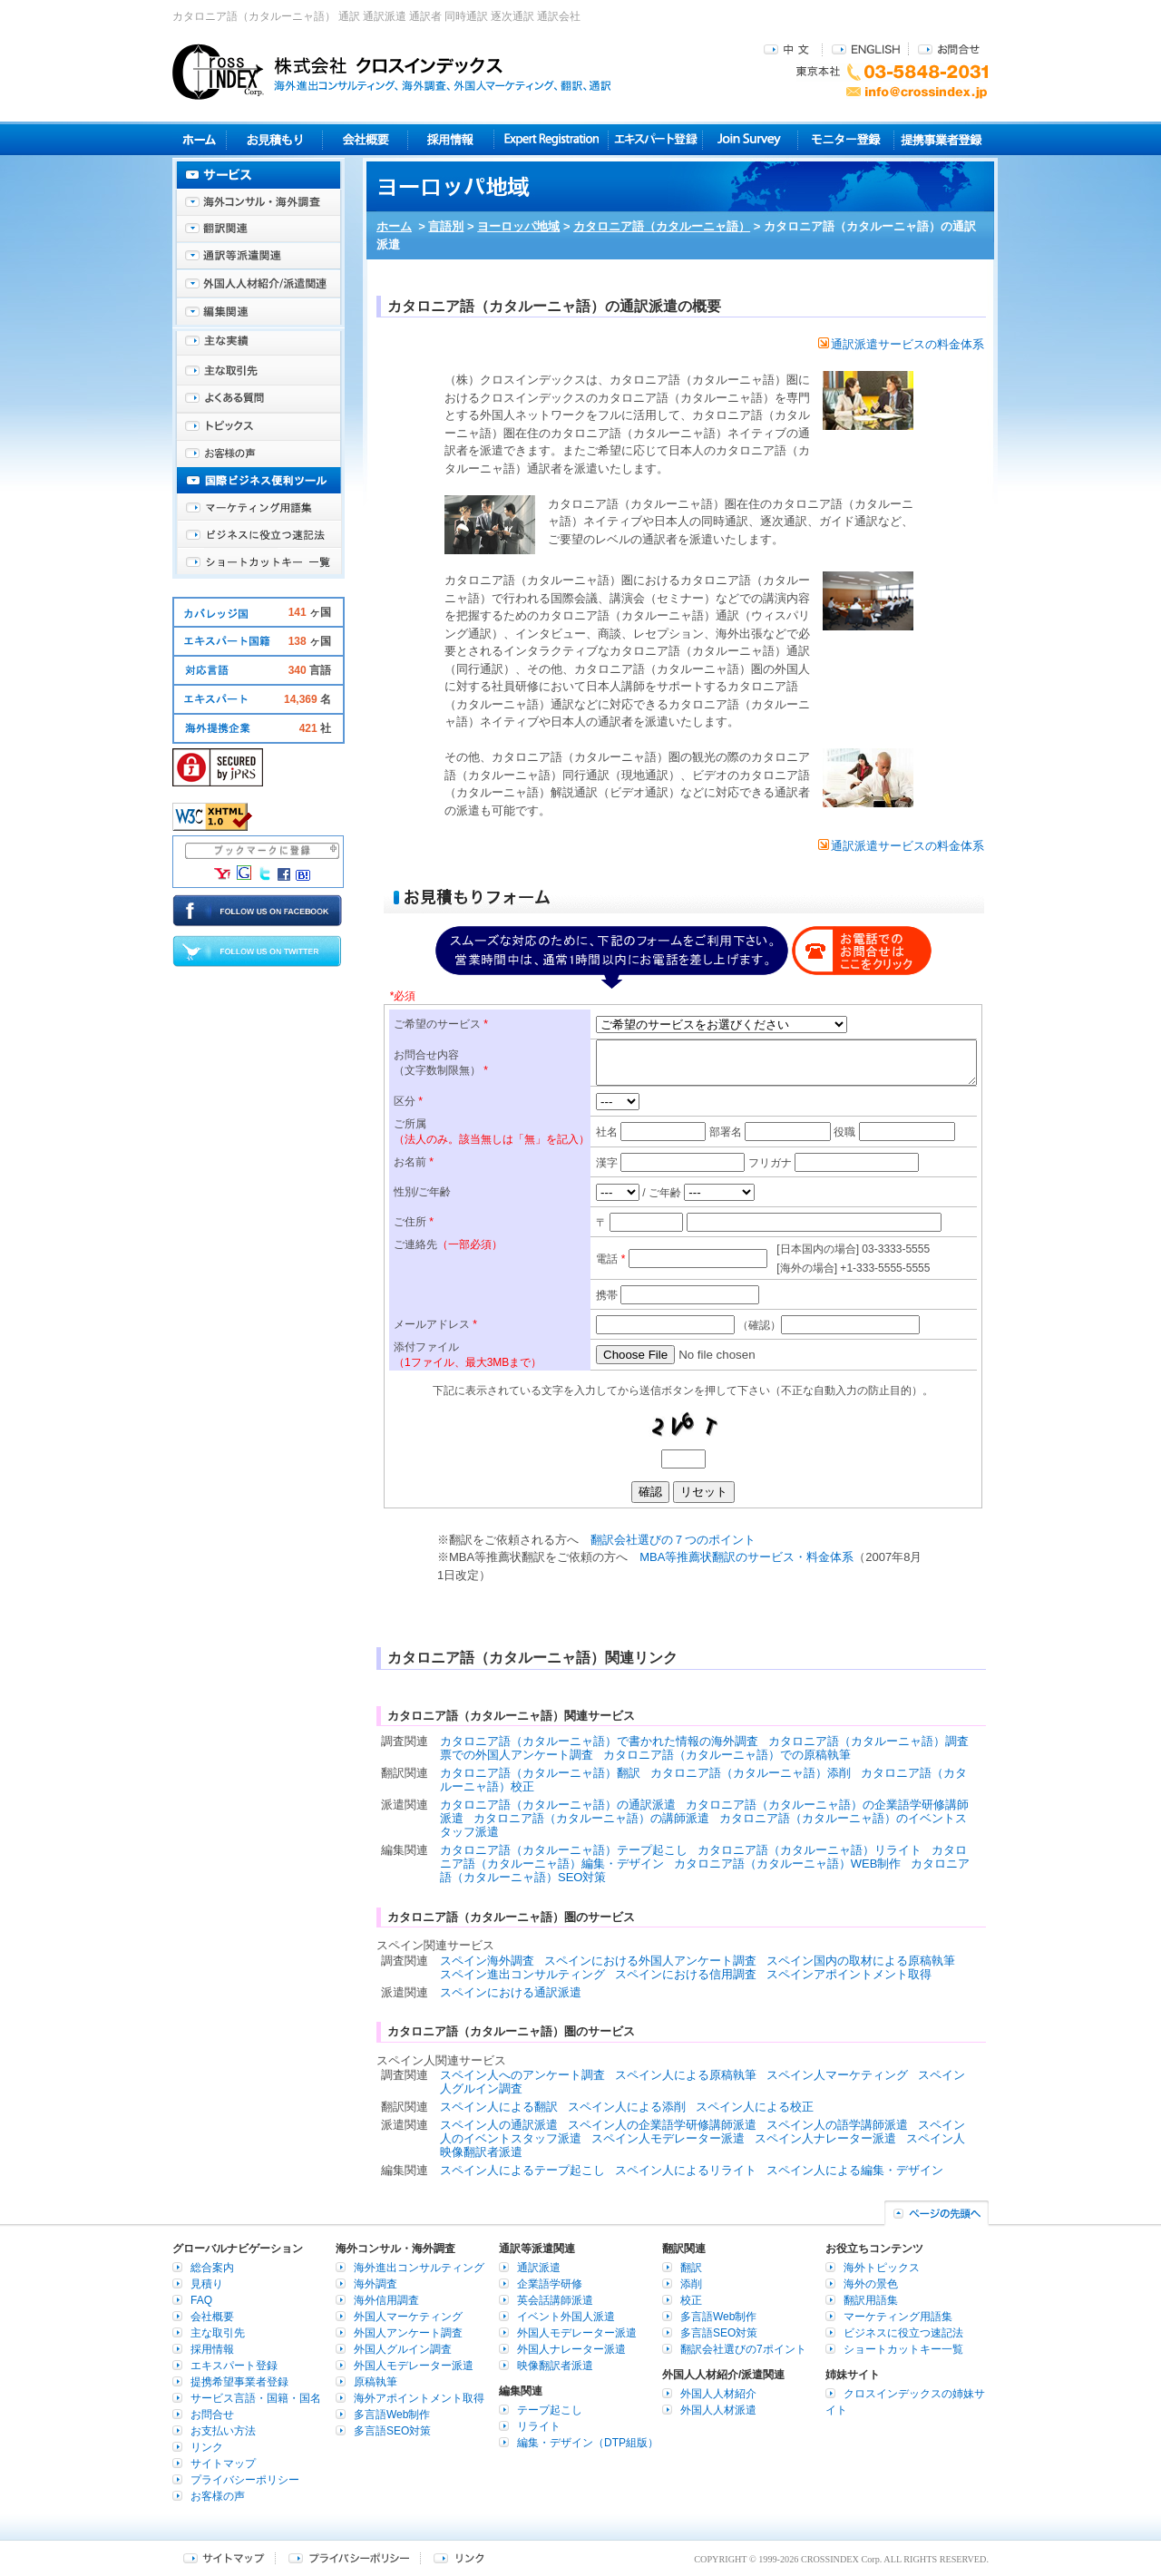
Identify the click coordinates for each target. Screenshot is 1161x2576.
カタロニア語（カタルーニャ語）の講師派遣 (591, 1818)
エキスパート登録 (655, 139)
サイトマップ (223, 2463)
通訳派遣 (539, 2267)
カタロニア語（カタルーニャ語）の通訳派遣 (558, 1804)
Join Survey (750, 139)
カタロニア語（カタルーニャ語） (661, 226)
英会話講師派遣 (555, 2300)
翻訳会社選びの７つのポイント (673, 1540)
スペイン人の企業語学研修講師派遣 (662, 2125)
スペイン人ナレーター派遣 (825, 2138)
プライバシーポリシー (244, 2480)
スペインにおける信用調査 (685, 1974)
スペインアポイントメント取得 (849, 1974)
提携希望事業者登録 (239, 2382)
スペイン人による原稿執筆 (685, 2075)
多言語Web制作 (392, 2414)
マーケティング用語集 (258, 508)
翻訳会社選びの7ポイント (743, 2349)
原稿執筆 (375, 2382)
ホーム (394, 226)
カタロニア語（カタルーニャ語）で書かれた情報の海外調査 (599, 1741)
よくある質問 (258, 399)
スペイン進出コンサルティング (522, 1974)
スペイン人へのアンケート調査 (522, 2075)
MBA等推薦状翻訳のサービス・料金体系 (746, 1557)
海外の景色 (871, 2284)
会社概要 (365, 139)
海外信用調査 (386, 2300)
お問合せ (949, 48)
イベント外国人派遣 (566, 2316)
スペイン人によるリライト (685, 2170)
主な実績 (258, 344)
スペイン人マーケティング (837, 2075)
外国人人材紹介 (718, 2393)
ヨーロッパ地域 (518, 226)
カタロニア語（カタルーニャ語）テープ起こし (564, 1850)
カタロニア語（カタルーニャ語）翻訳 (540, 1773)
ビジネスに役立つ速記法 (258, 535)
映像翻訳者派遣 (555, 2365)
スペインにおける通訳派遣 (510, 1992)
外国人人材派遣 (718, 2410)
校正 (691, 2300)
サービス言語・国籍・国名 (255, 2398)
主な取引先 (258, 371)
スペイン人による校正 (755, 2106)
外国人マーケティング (408, 2316)
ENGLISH (866, 48)
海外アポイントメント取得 (419, 2398)
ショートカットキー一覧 (258, 562)
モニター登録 (845, 139)
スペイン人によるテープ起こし (522, 2170)
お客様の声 (258, 453)
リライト (539, 2426)
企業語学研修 (549, 2284)
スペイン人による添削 (627, 2106)
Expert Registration (551, 139)
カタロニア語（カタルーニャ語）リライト (810, 1850)
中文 (789, 48)
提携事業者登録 (941, 139)
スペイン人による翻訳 (499, 2106)
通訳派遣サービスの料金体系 (901, 344)
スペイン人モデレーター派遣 (668, 2138)
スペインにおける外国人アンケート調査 (650, 1960)
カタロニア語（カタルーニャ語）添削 (750, 1773)
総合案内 (212, 2267)
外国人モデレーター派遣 (413, 2365)
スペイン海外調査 (487, 1960)
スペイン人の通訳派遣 (499, 2125)
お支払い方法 (223, 2431)
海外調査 (375, 2284)
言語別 (445, 226)
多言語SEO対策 (392, 2431)
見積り (274, 139)
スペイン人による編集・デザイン (854, 2170)
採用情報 (451, 139)
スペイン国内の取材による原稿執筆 (860, 1960)
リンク (206, 2447)
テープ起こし (549, 2410)
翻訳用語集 (871, 2300)
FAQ (201, 2300)
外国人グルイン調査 (403, 2349)
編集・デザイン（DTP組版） (588, 2442)
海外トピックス (258, 426)
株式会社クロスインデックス (391, 72)
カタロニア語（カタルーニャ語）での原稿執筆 (727, 1754)
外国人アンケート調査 (408, 2333)
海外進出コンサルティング (419, 2267)
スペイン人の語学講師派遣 (837, 2125)
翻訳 (691, 2267)
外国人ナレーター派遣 (571, 2349)
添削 (691, 2284)
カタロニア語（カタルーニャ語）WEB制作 (788, 1863)
